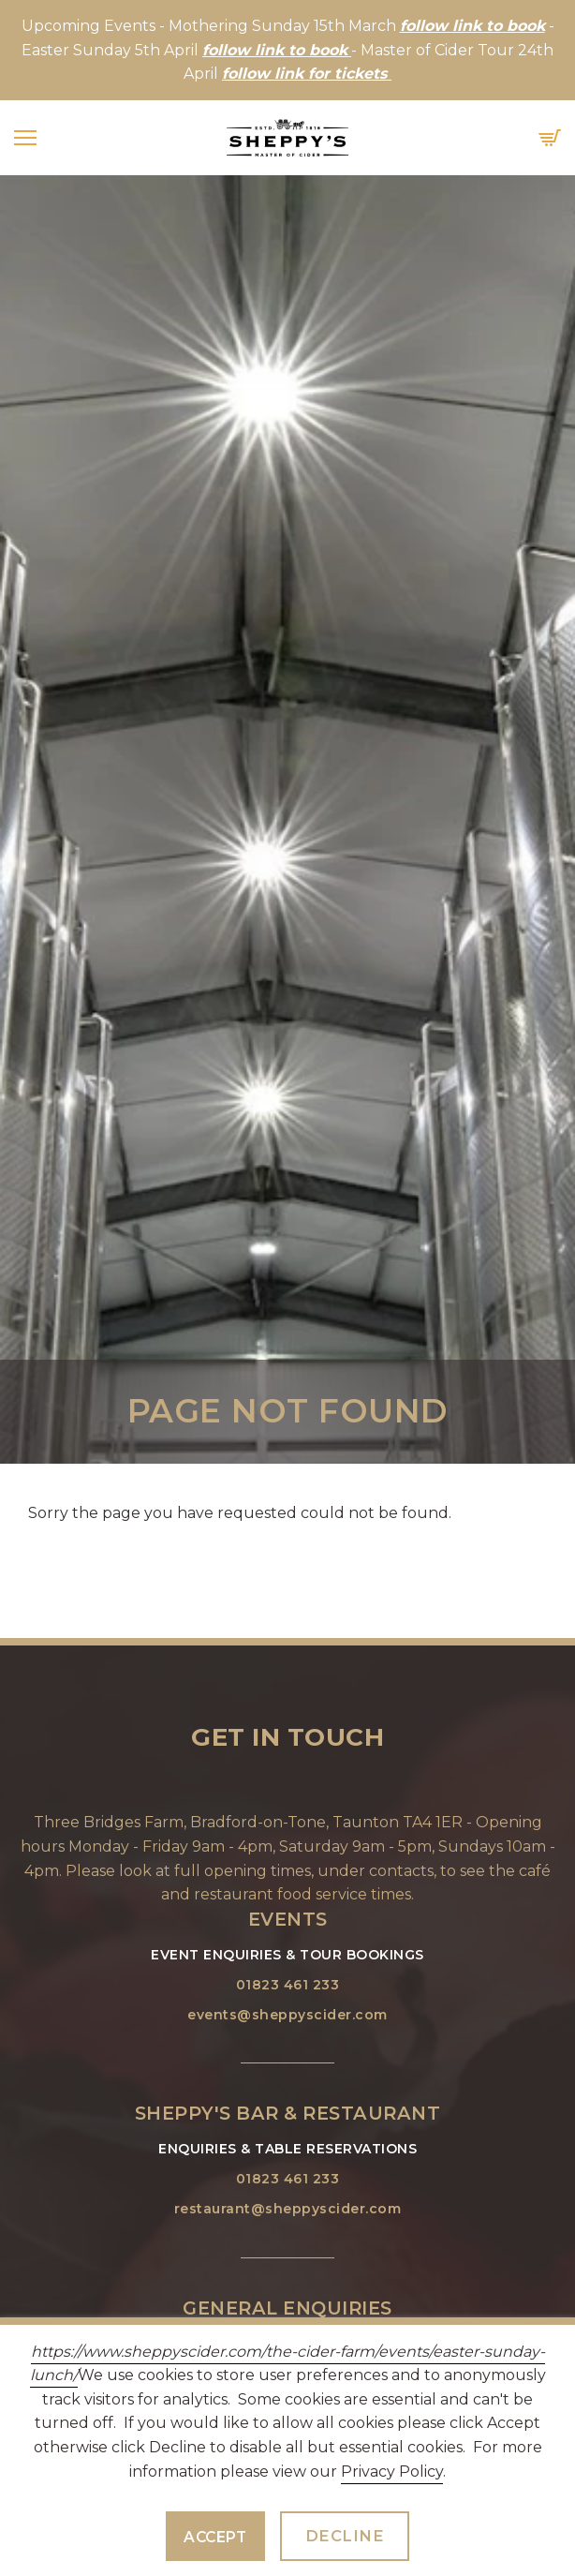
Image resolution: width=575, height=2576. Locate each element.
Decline (345, 2535)
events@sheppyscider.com (287, 2014)
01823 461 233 (288, 1984)
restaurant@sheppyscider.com (288, 2208)
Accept (215, 2537)
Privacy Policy (392, 2471)
